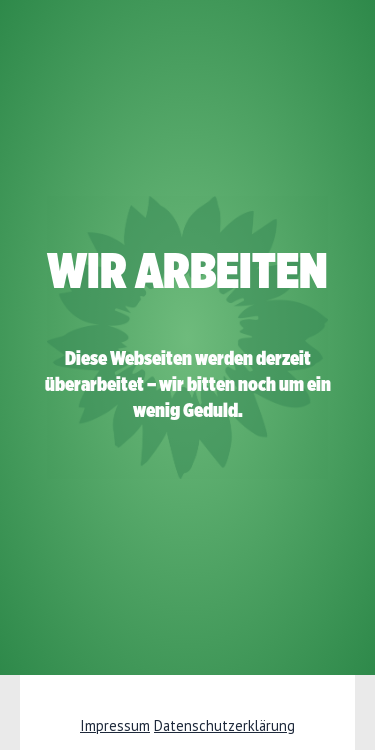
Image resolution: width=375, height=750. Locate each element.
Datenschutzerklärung (224, 725)
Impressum (115, 725)
